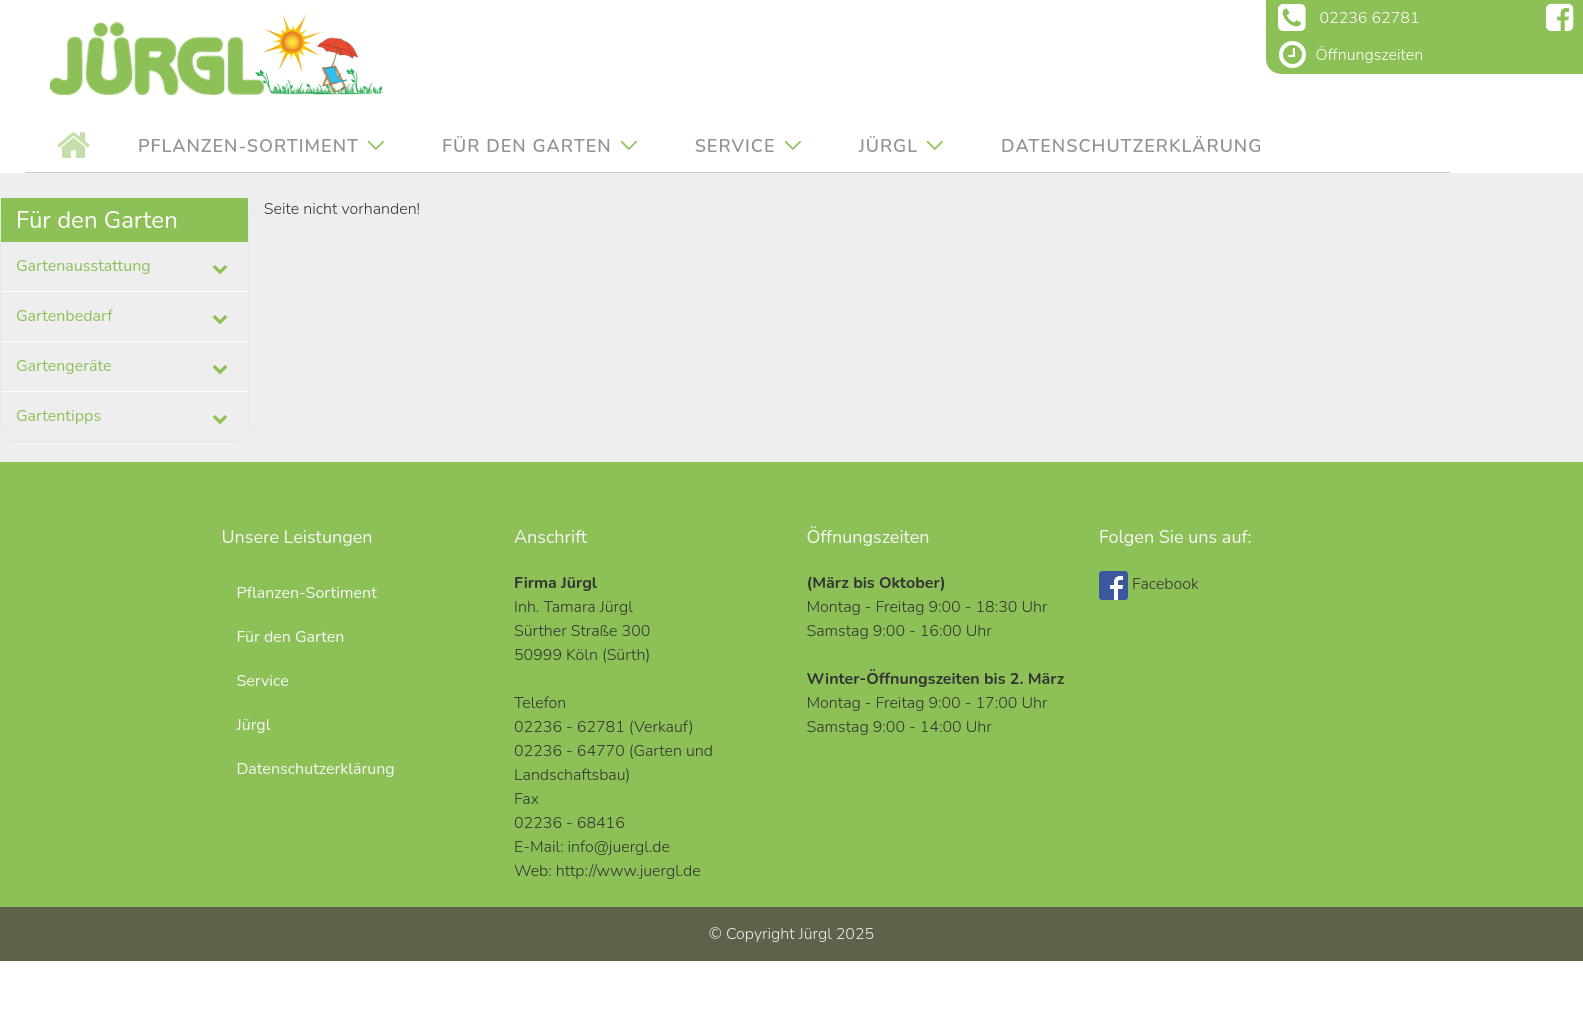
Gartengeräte (64, 366)
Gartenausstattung (83, 266)
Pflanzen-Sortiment (248, 146)
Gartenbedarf (64, 316)
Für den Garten (527, 146)
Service (735, 146)
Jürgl (888, 146)
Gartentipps (58, 416)
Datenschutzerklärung (1132, 146)
